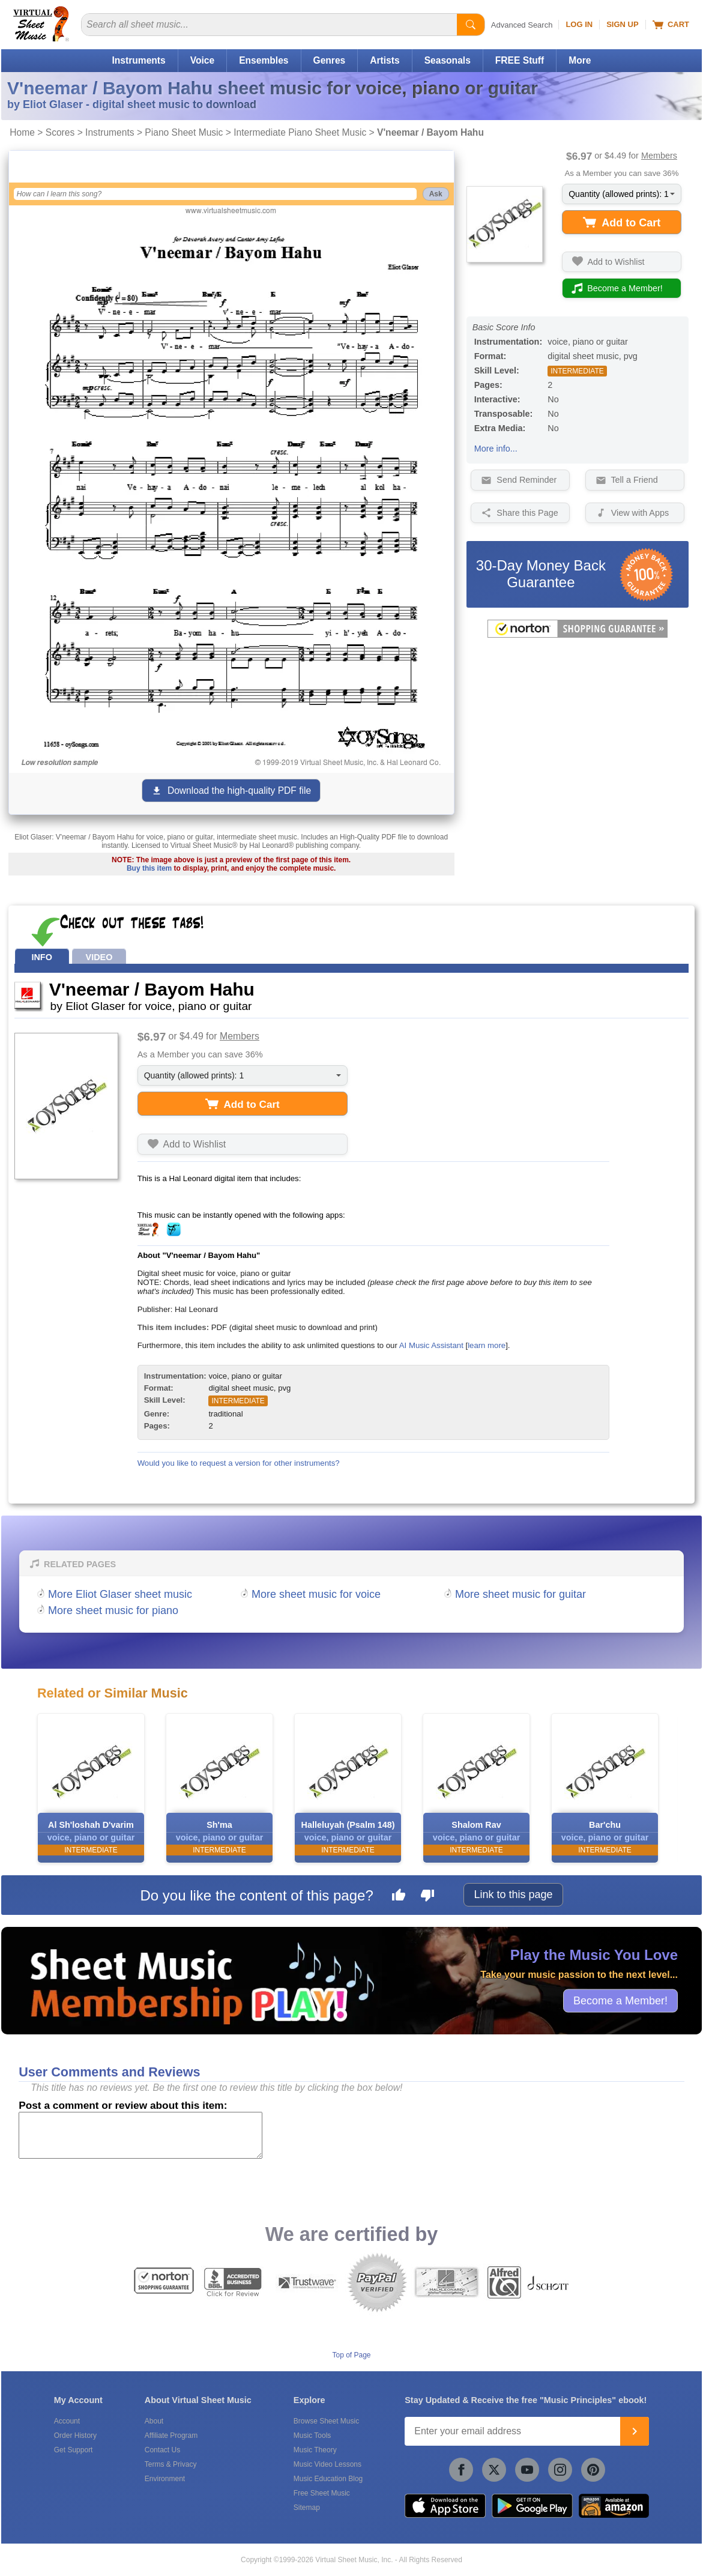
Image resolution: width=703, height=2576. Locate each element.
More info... (495, 448)
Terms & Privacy (171, 2464)
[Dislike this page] (427, 1897)
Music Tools (312, 2435)
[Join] (634, 2431)
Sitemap (307, 2507)
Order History (75, 2435)
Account (67, 2421)
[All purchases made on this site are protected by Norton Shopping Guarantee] (577, 635)
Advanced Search (522, 24)
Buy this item (149, 868)
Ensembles (263, 60)
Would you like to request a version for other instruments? (238, 1463)
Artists (384, 60)
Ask (435, 194)
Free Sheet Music (322, 2493)
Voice (202, 60)
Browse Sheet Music (326, 2421)
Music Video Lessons (327, 2464)
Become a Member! (620, 2001)
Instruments (138, 60)
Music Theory (315, 2450)
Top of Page (351, 2355)
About (154, 2421)
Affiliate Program (171, 2435)
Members (659, 155)
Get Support (73, 2450)
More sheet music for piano (113, 1610)
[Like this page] (399, 1897)
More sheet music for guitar (520, 1594)
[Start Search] (470, 24)
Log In (579, 24)
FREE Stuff (519, 60)
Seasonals (447, 60)
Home (22, 132)
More (580, 60)
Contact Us (162, 2450)
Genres (329, 60)
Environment (165, 2479)
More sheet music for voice (316, 1594)
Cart (671, 24)
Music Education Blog (328, 2479)
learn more (486, 1345)
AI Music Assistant (431, 1345)
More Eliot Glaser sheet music (120, 1594)
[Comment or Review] (140, 2135)
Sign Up (622, 24)
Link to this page (513, 1894)
